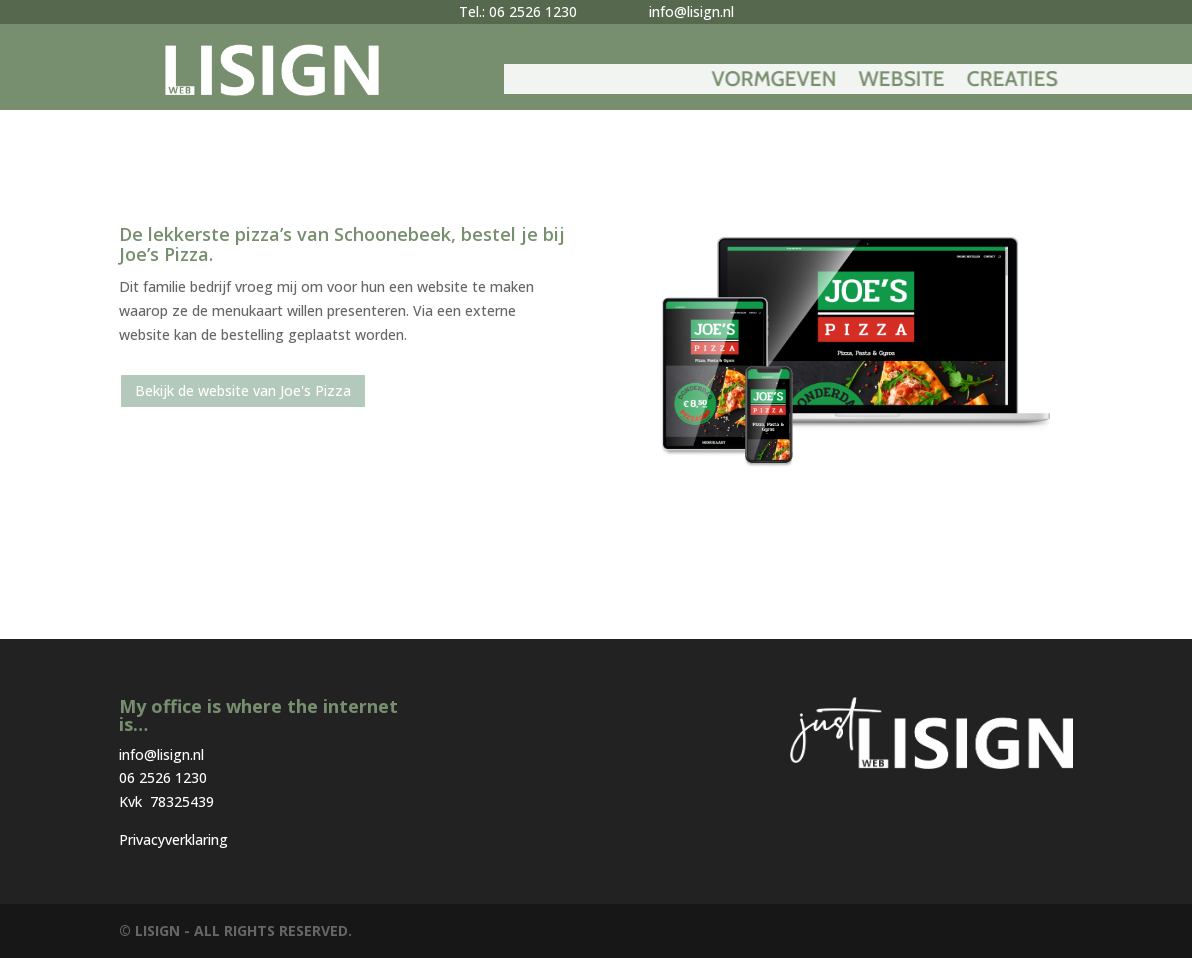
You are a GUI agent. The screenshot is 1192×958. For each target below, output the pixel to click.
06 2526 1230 (163, 777)
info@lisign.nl (691, 11)
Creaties (1098, 81)
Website (988, 81)
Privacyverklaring (173, 839)
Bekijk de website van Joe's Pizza (243, 390)
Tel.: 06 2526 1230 (518, 11)
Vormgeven (860, 81)
